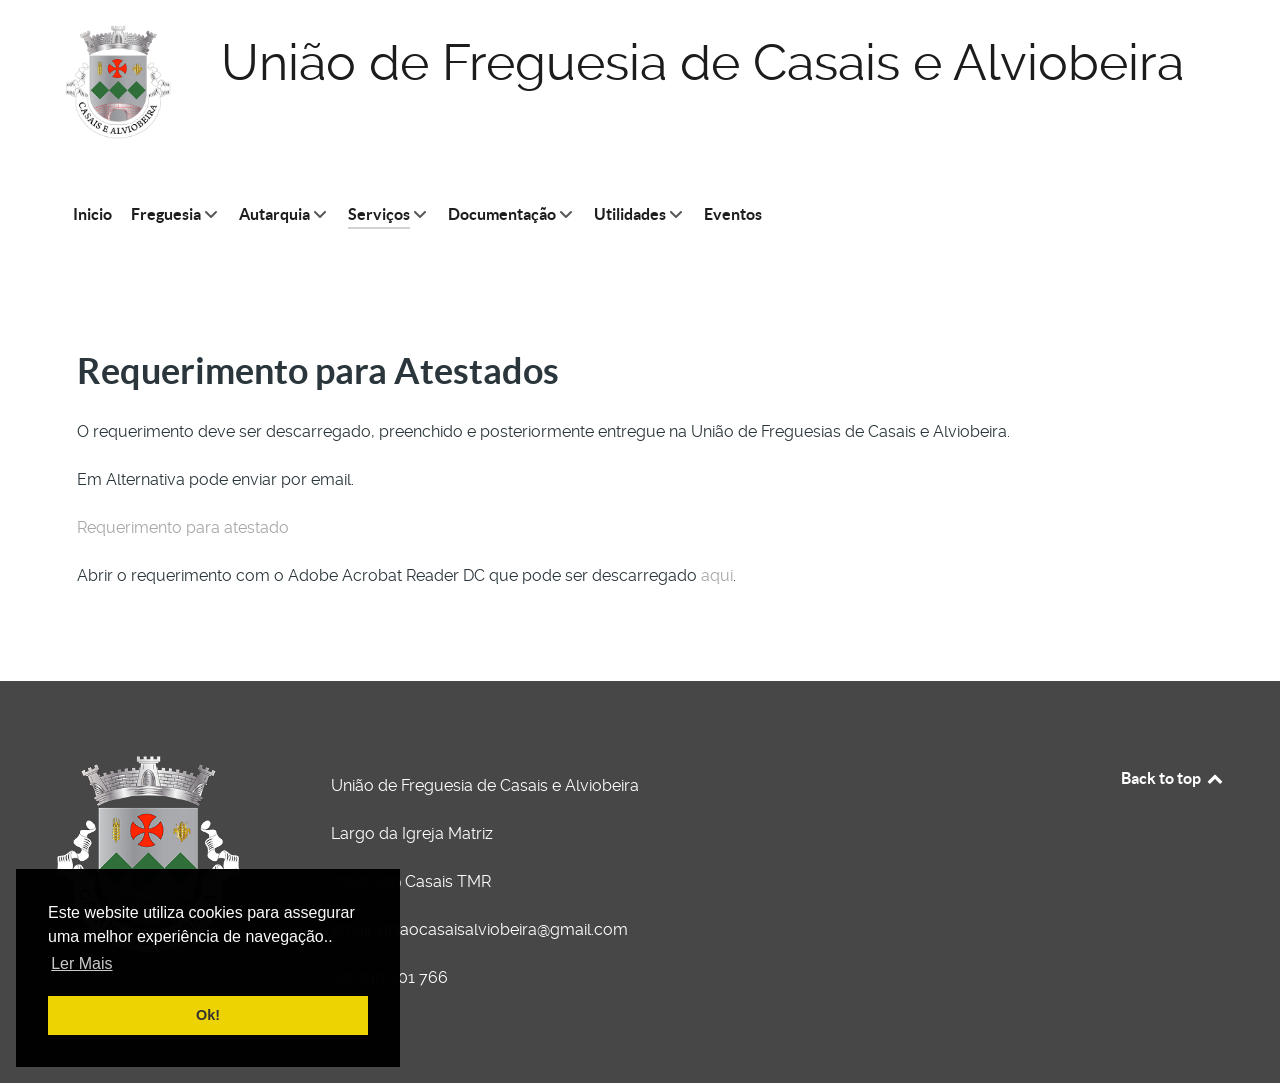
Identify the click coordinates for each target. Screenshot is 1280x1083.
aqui (717, 575)
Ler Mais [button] (81, 963)
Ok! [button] (208, 1015)
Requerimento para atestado (183, 527)
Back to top (1173, 778)
